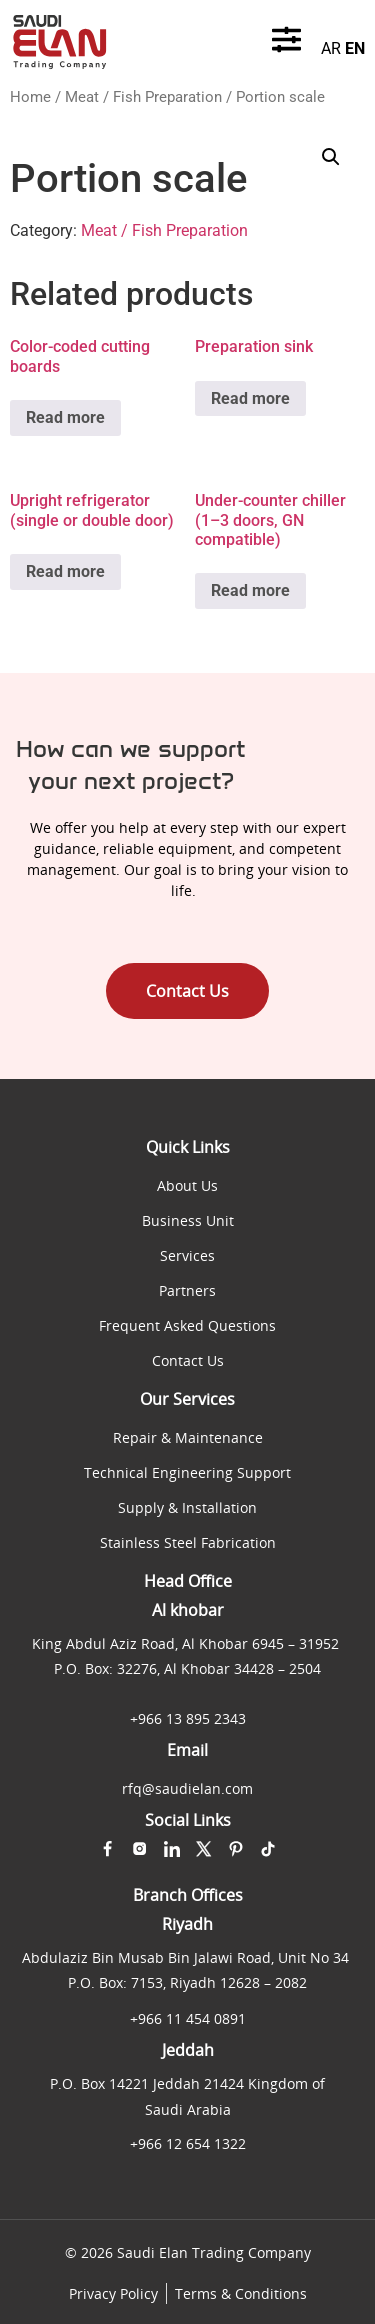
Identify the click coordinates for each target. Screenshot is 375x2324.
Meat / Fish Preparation (143, 97)
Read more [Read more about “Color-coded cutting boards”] (65, 417)
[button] (331, 157)
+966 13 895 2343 (188, 1718)
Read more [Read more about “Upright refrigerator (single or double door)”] (65, 571)
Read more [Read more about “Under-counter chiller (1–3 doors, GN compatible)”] (250, 590)
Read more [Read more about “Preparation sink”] (250, 398)
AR (331, 48)
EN (355, 48)
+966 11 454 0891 (188, 2018)
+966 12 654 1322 (188, 2143)
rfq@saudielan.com (187, 1788)
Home (30, 97)
